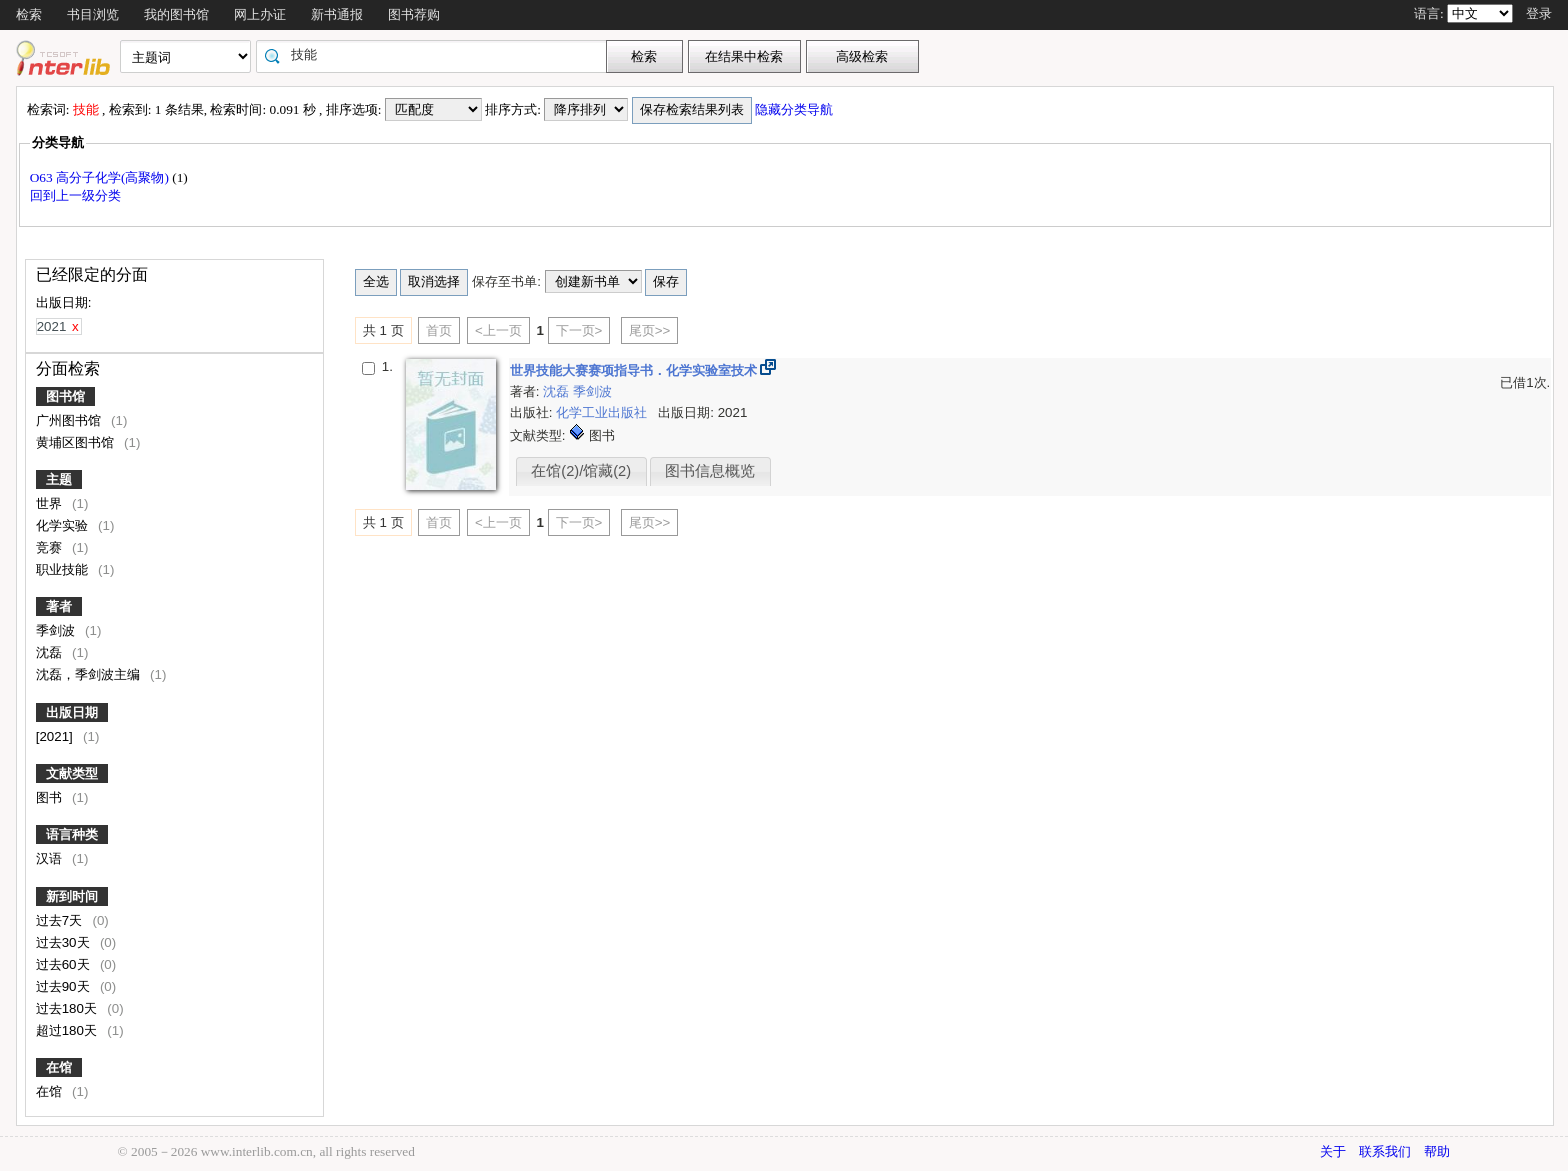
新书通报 (337, 14)
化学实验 (64, 525)
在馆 (59, 1067)
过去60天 (65, 964)
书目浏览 (93, 14)
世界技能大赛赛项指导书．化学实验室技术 (635, 370)
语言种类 (72, 834)
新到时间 (72, 896)
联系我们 (1385, 1151)
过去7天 (61, 920)
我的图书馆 (176, 14)
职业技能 (64, 569)
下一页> (579, 330)
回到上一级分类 (75, 195)
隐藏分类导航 (795, 109)
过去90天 (65, 986)
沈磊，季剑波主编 (90, 674)
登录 (1539, 13)
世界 (51, 503)
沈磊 (51, 652)
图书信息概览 (710, 471)
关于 (1333, 1151)
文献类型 (72, 773)
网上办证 (260, 14)
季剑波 (57, 630)
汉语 (51, 858)
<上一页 (498, 330)
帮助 (1437, 1151)
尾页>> (650, 330)
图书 (51, 797)
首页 (439, 330)
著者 (59, 606)
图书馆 (65, 396)
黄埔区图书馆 (77, 442)
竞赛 (51, 547)
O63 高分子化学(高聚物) (101, 177)
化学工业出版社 (603, 412)
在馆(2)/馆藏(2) (581, 471)
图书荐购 (414, 14)
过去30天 (65, 942)
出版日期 (72, 712)
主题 (59, 479)
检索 (29, 14)
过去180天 (68, 1008)
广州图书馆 (70, 420)
